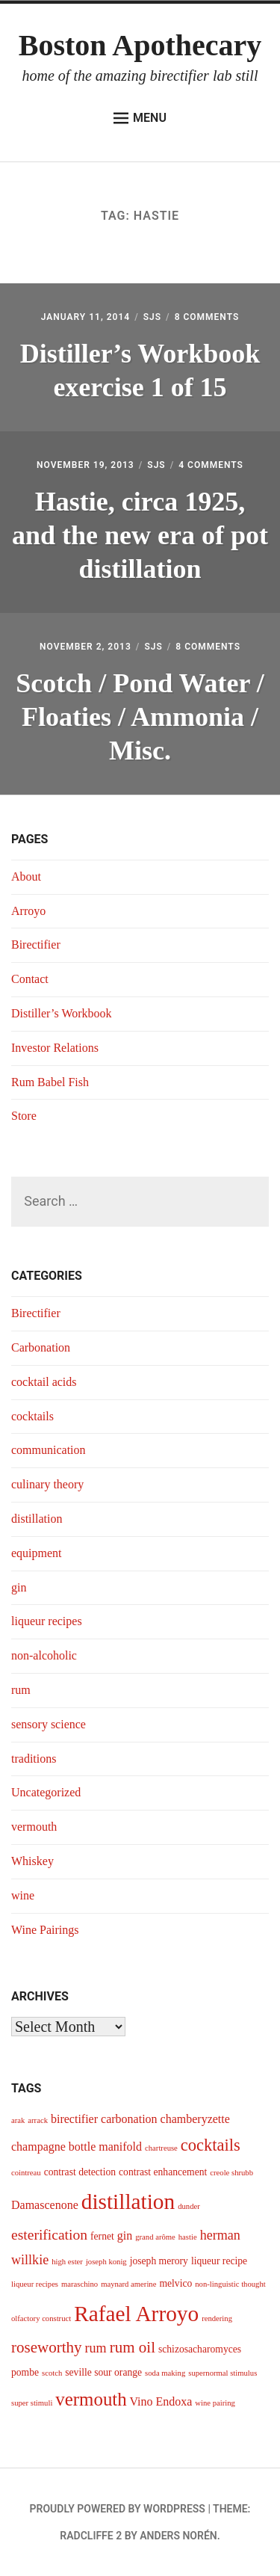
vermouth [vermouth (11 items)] (90, 2399)
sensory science (48, 1724)
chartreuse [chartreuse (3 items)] (161, 2148)
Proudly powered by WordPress (117, 2509)
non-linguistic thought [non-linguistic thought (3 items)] (230, 2284)
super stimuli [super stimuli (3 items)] (31, 2403)
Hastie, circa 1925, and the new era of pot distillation (140, 535)
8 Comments (207, 317)
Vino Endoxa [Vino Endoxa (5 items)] (160, 2401)
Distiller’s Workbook (61, 1013)
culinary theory (47, 1484)
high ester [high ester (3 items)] (67, 2262)
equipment (36, 1553)
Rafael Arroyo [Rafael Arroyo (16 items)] (136, 2314)
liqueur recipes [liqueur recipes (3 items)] (34, 2284)
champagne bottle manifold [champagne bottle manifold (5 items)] (76, 2146)
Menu (140, 118)
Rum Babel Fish (50, 1082)
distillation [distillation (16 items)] (128, 2201)
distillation (36, 1518)
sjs (152, 317)
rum (21, 1689)
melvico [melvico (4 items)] (175, 2283)
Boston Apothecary (140, 45)
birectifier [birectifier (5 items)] (74, 2119)
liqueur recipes (46, 1621)
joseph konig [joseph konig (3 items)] (106, 2262)
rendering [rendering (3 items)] (217, 2318)
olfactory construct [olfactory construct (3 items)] (41, 2318)
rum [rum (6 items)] (96, 2348)
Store (24, 1115)
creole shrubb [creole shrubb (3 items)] (231, 2173)
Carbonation (40, 1347)
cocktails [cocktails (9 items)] (210, 2145)
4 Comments (210, 465)
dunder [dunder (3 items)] (189, 2206)
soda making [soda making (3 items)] (165, 2373)
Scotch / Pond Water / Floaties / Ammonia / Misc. (140, 716)
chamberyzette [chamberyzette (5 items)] (195, 2119)
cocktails (32, 1416)
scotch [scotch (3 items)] (52, 2373)
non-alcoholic (44, 1655)
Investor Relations (55, 1047)
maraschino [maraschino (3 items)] (79, 2284)
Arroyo (28, 911)
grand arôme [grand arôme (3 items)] (155, 2237)
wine (22, 1895)
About (26, 876)
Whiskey (32, 1861)
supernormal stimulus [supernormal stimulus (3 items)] (222, 2373)
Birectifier (35, 944)
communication (48, 1449)
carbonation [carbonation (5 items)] (129, 2119)
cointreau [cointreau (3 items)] (26, 2173)
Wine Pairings (44, 1929)
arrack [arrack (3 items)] (38, 2120)
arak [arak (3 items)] (18, 2120)
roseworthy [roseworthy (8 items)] (46, 2347)
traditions (33, 1758)
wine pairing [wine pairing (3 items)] (215, 2403)
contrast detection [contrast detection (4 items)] (80, 2172)
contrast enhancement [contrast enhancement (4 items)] (163, 2172)
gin (18, 1587)
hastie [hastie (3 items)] (187, 2237)
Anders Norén (178, 2536)
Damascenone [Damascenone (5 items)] (44, 2204)
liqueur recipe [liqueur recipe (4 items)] (219, 2261)
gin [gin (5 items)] (124, 2235)
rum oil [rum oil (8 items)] (132, 2347)
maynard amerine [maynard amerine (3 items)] (128, 2284)
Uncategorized (46, 1792)
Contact (30, 979)
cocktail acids (44, 1381)
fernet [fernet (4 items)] (102, 2236)
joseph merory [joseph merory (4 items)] (159, 2261)
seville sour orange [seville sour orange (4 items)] (103, 2372)
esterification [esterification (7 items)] (49, 2235)
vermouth (34, 1826)
